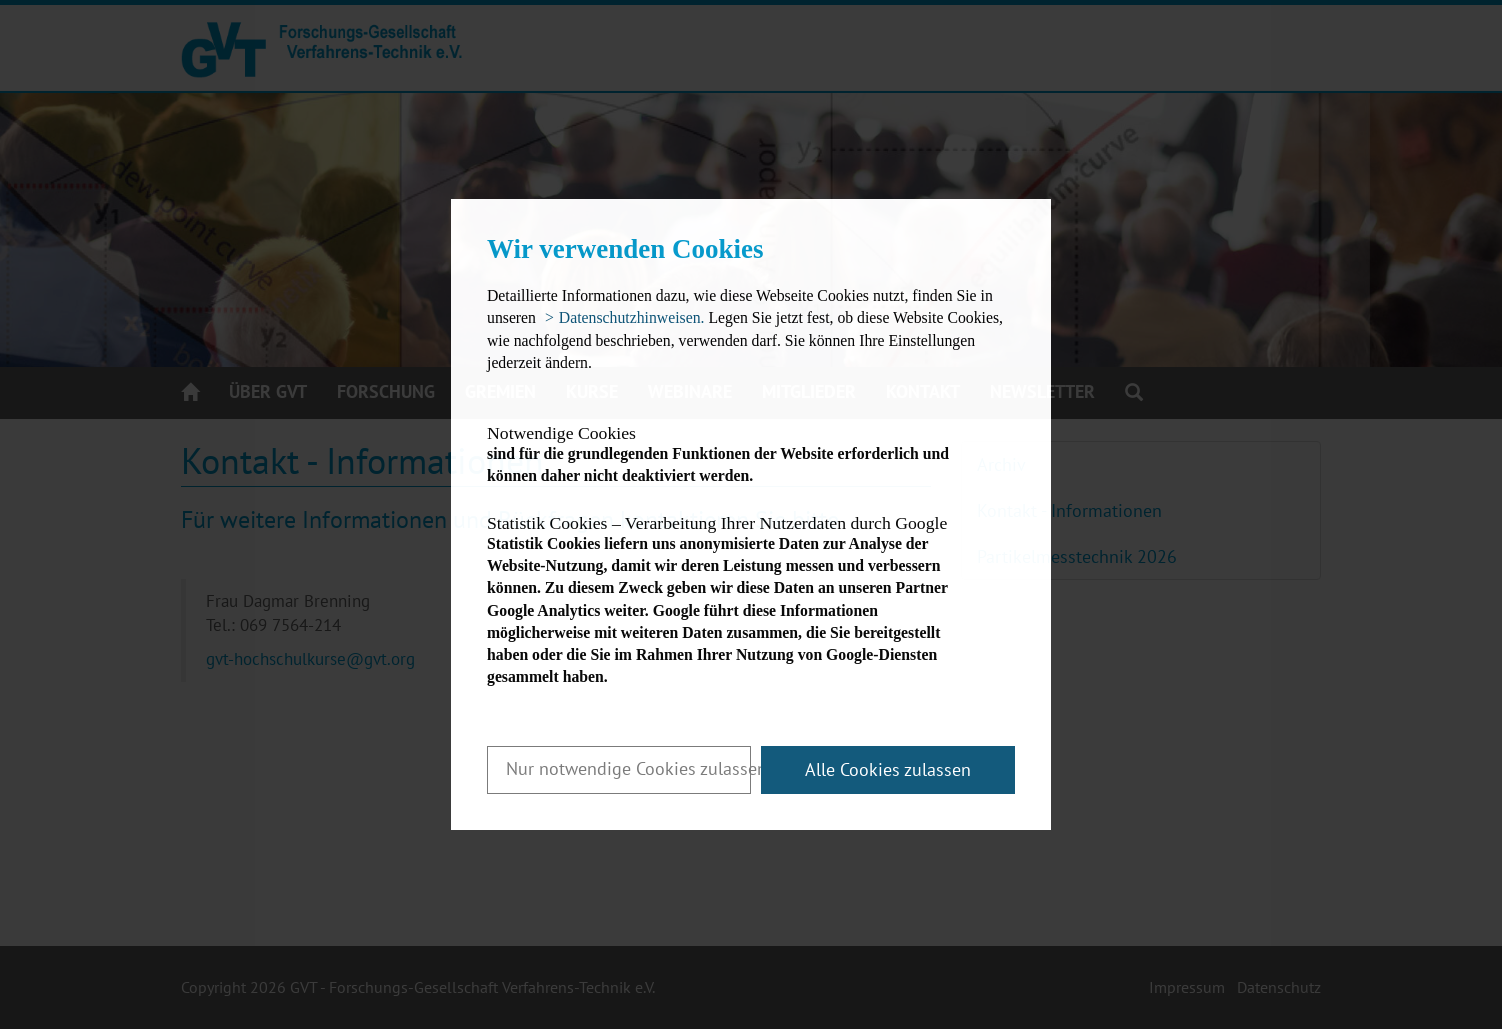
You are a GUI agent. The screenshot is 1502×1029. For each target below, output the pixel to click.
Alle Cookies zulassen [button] (888, 769)
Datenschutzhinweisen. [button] (632, 317)
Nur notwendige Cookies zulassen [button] (628, 768)
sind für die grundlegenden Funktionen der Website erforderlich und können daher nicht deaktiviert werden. (733, 454)
